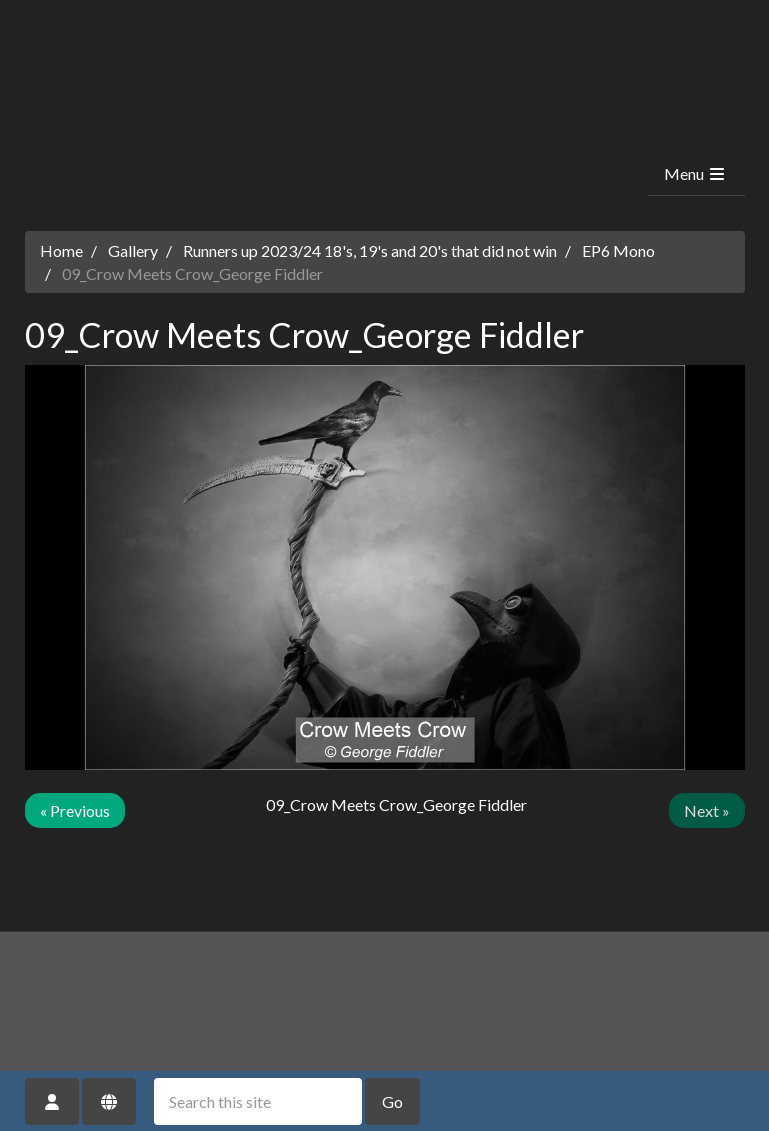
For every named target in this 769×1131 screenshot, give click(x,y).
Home (61, 250)
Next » (707, 810)
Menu (695, 173)
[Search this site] (258, 1101)
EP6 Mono (618, 250)
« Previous (75, 810)
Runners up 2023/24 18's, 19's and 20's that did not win (370, 250)
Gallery (133, 250)
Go (392, 1101)
